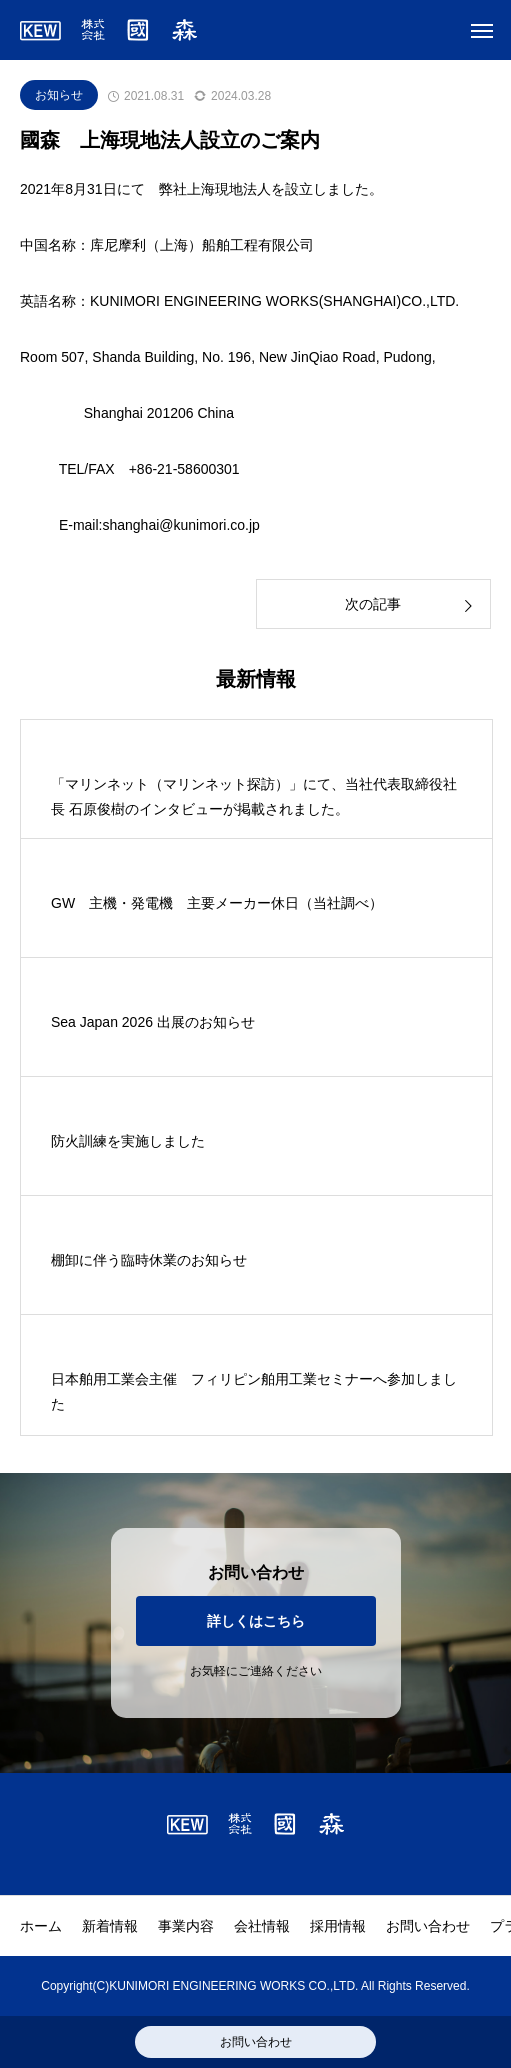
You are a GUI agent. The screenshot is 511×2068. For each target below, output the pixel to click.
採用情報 (338, 1926)
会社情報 (262, 1926)
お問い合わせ (428, 1926)
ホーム (41, 1926)
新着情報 (110, 1926)
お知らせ (59, 95)
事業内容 (186, 1926)
